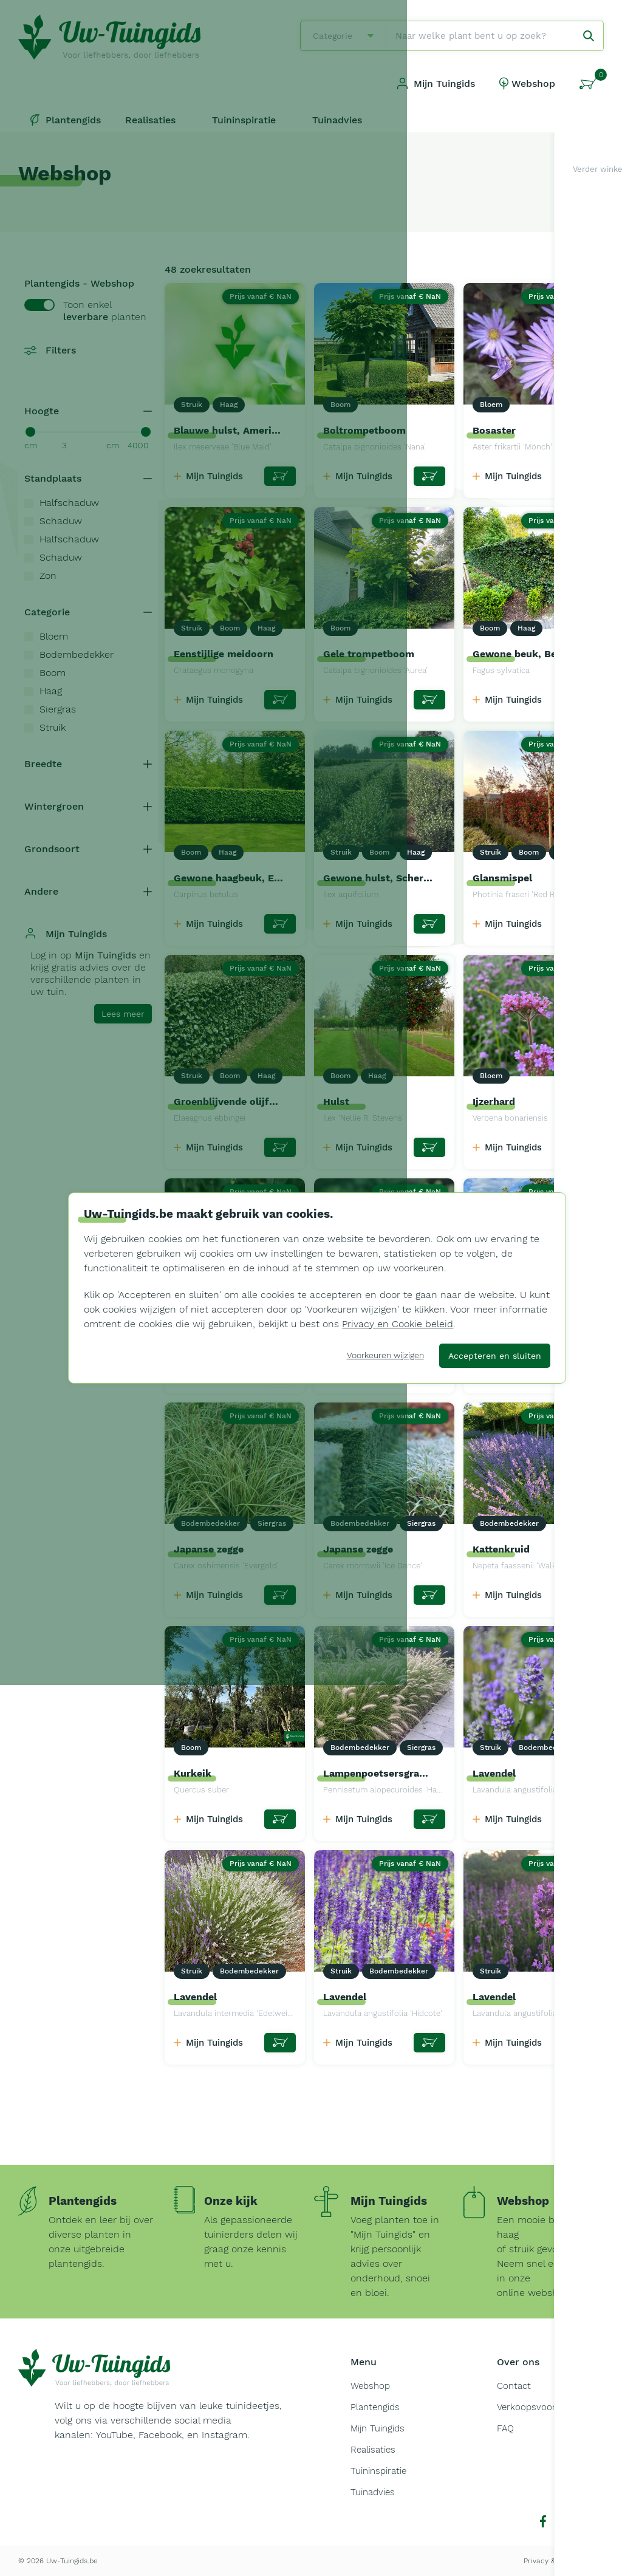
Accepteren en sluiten (494, 1356)
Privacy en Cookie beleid (397, 1324)
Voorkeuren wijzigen (385, 1355)
